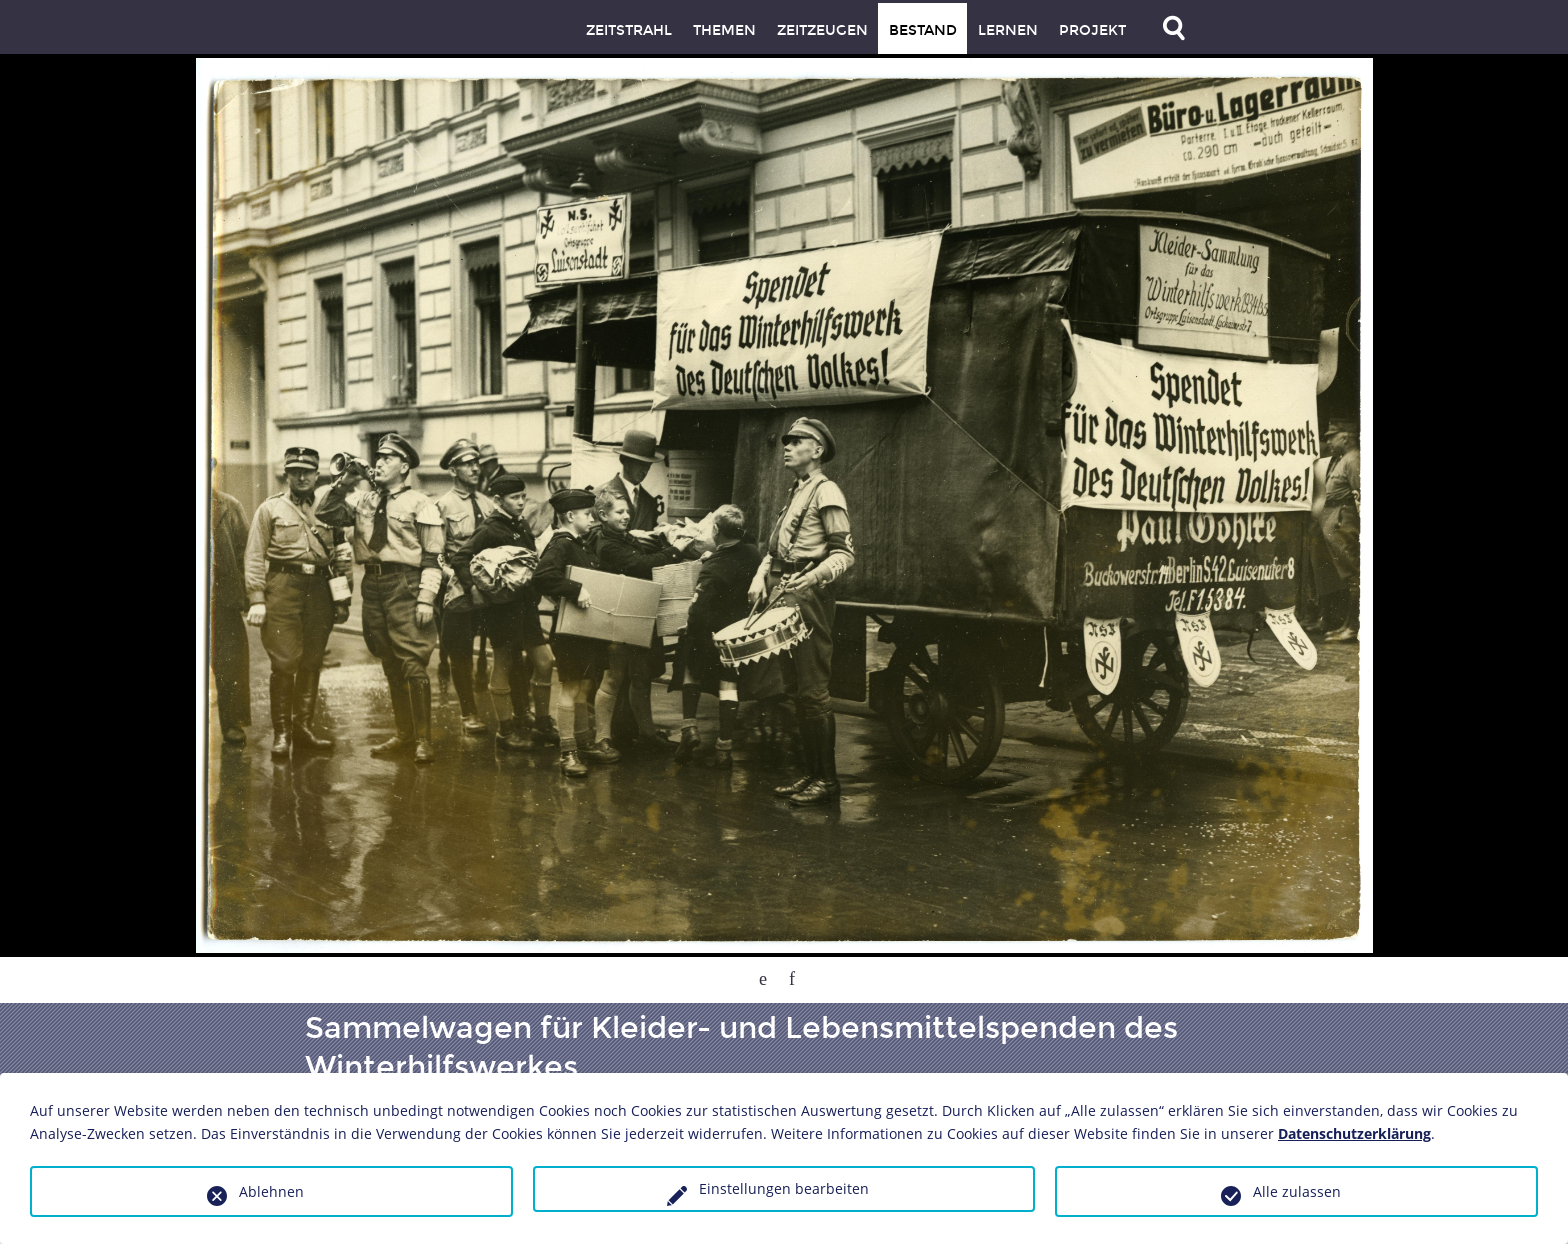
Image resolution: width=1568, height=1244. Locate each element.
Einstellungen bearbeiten (784, 1188)
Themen (724, 30)
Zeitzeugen (822, 30)
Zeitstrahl (629, 30)
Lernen (1008, 30)
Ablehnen (271, 1191)
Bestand (923, 30)
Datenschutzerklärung (1354, 1133)
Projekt (1092, 30)
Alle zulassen (1297, 1191)
